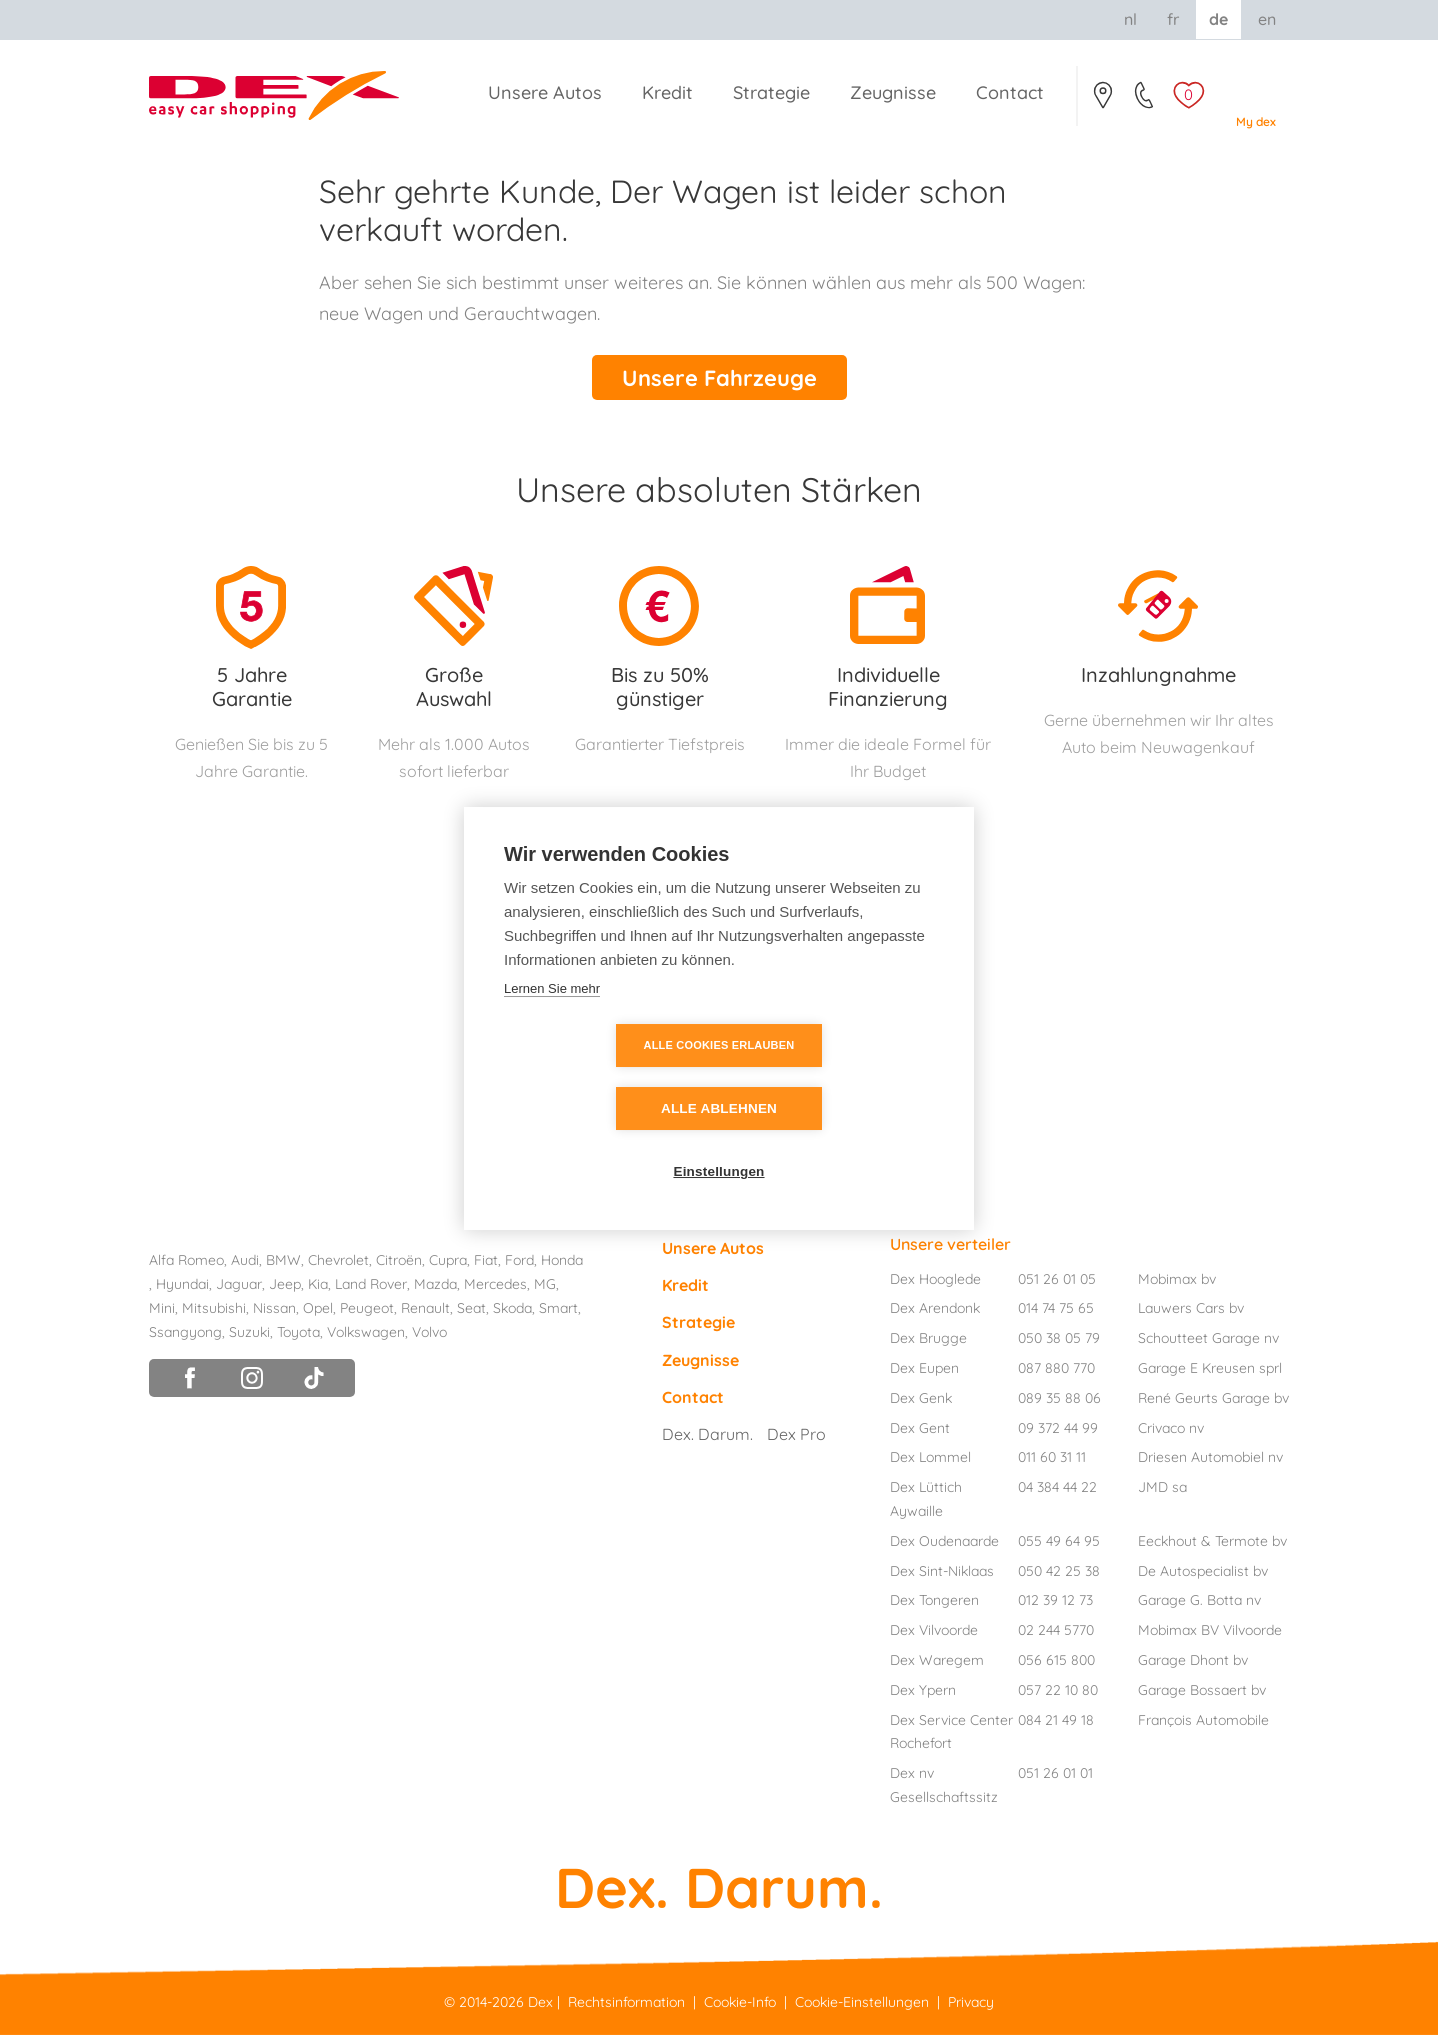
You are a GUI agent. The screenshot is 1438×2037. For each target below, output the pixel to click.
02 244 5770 (1056, 1633)
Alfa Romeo (186, 1263)
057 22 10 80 (1058, 1692)
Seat (471, 1310)
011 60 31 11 (1052, 1460)
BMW (283, 1263)
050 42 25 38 (1059, 1573)
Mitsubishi (214, 1310)
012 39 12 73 (1055, 1603)
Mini (162, 1310)
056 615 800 (1056, 1663)
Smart (558, 1310)
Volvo (429, 1334)
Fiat (486, 1263)
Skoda (512, 1310)
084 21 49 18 (1056, 1722)
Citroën (399, 1263)
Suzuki (249, 1334)
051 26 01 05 (1057, 1281)
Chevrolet (338, 1263)
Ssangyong (185, 1334)
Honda (562, 1263)
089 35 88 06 (1059, 1400)
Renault (425, 1310)
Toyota (298, 1334)
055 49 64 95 (1059, 1543)
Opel (318, 1310)
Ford (519, 1263)
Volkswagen (366, 1334)
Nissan (274, 1310)
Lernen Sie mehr (552, 1019)
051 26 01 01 (1055, 1776)
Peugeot (367, 1310)
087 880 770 (1056, 1371)
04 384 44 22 (1057, 1490)
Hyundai (182, 1287)
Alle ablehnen (834, 1077)
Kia (318, 1287)
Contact (1102, 101)
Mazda (435, 1287)
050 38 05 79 (1059, 1341)
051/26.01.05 (1145, 101)
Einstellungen (718, 1140)
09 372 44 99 (1058, 1430)
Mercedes (495, 1287)
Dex (540, 2005)
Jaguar (239, 1287)
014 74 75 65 (1056, 1311)
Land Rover (371, 1287)
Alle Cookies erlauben (604, 1077)
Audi (245, 1263)
